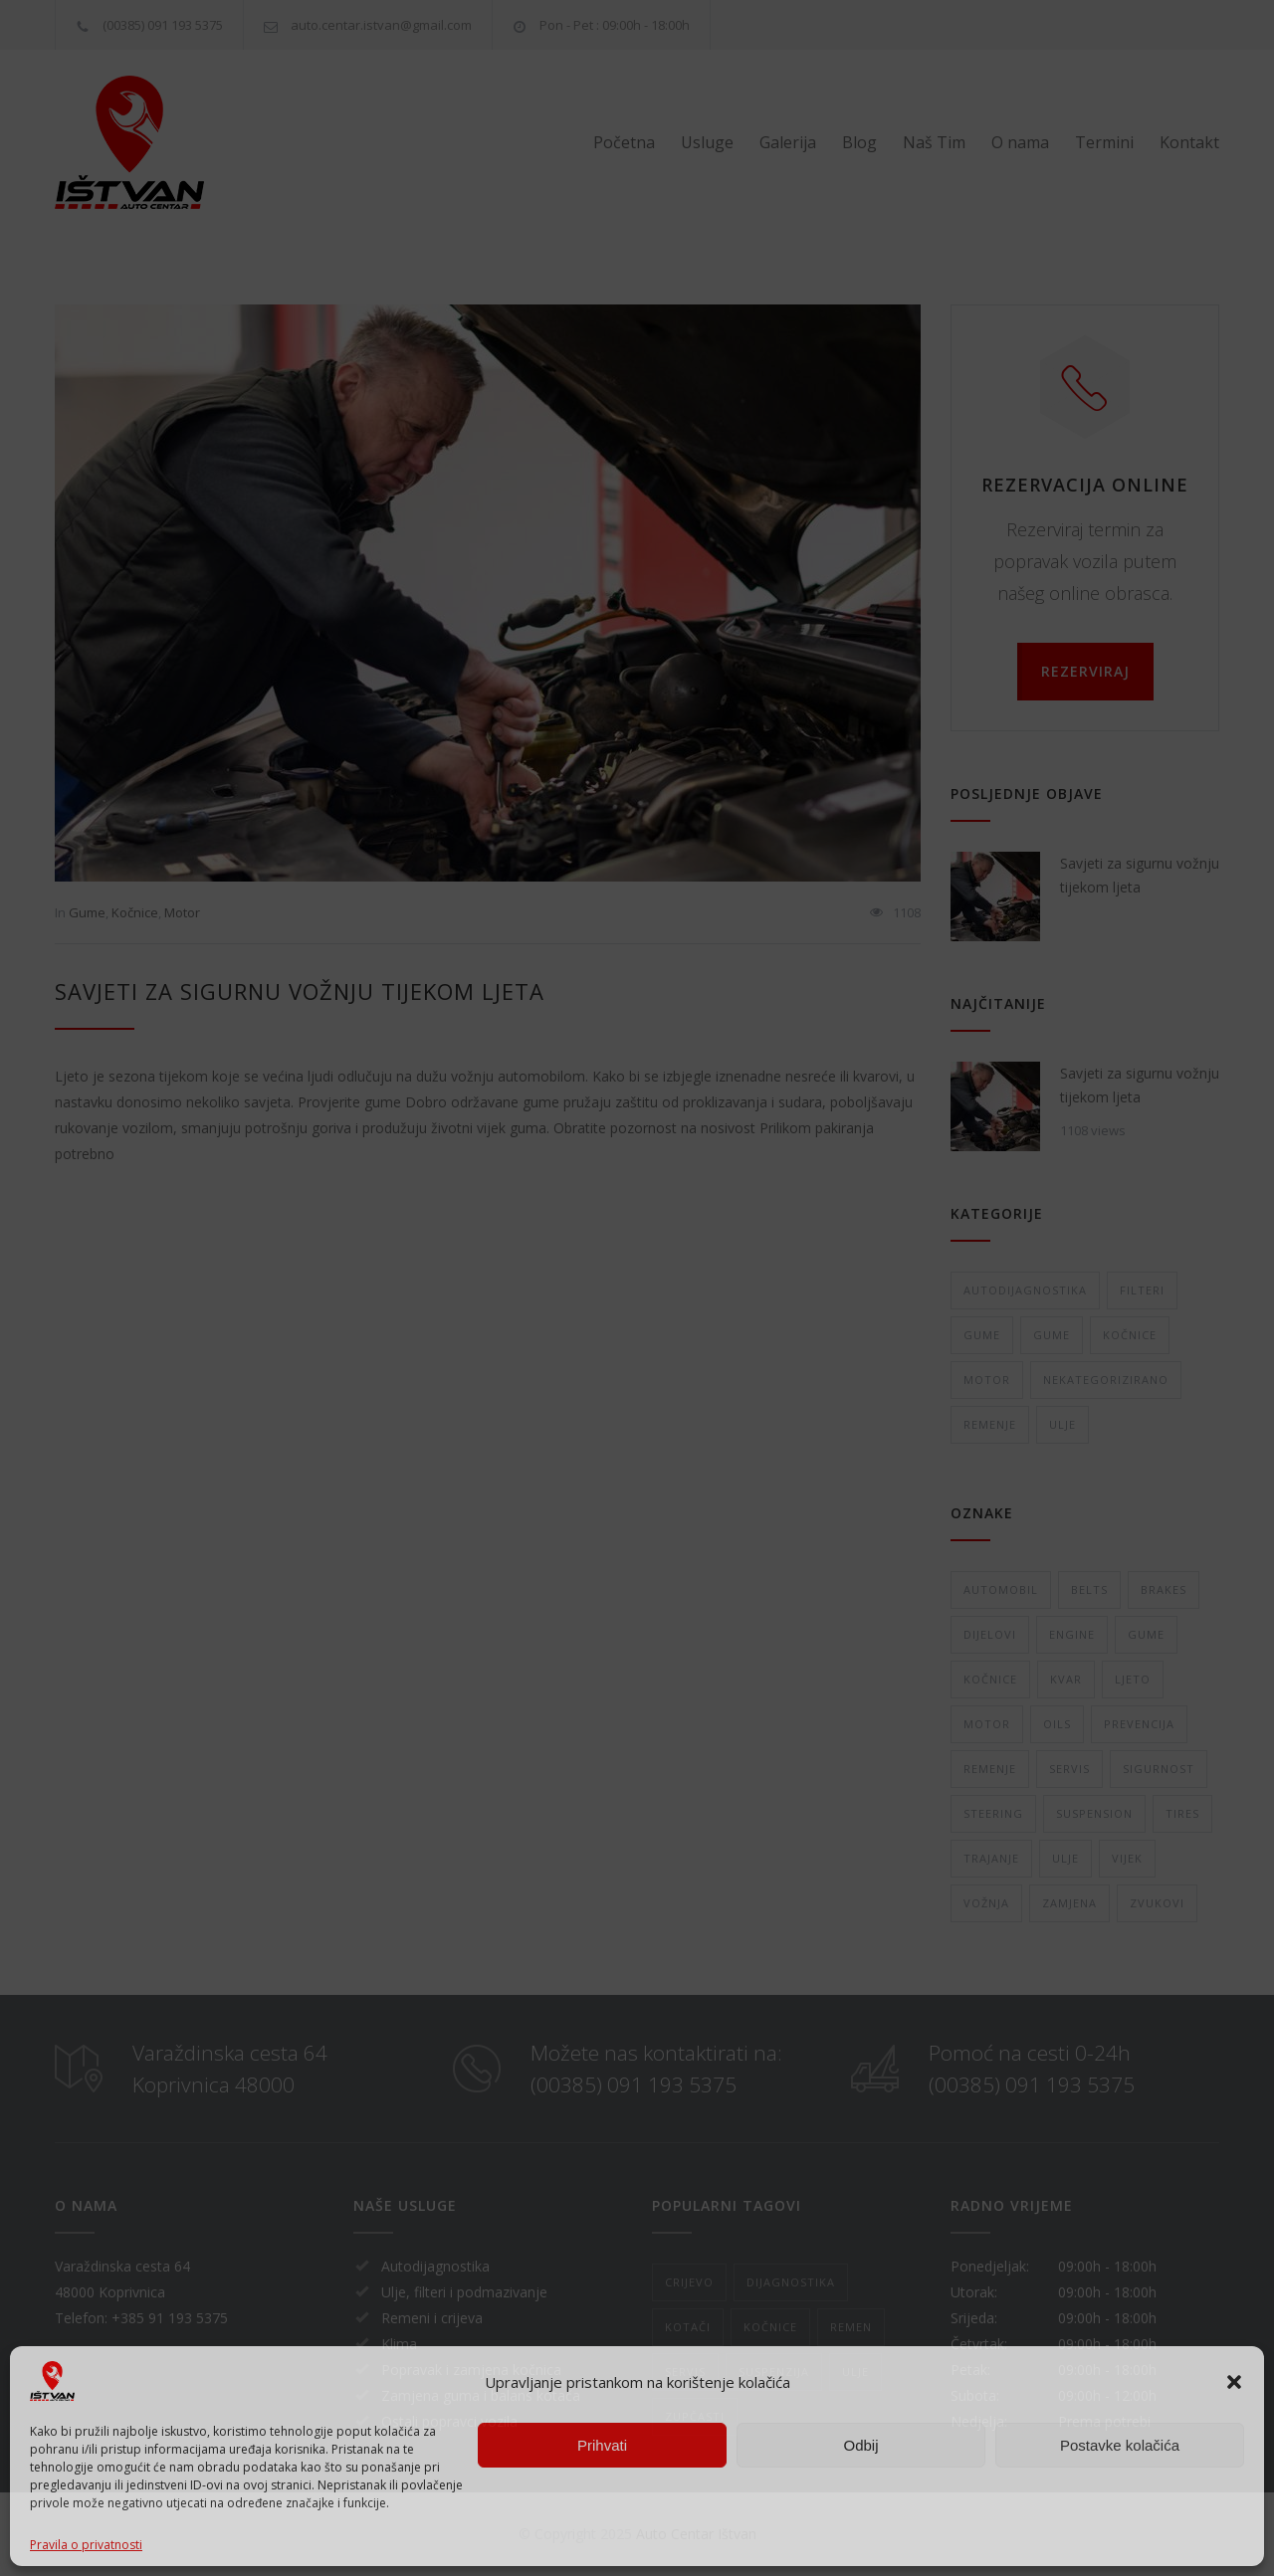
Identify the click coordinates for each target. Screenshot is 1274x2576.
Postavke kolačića (1119, 2445)
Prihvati (602, 2445)
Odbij (860, 2445)
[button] (1234, 2382)
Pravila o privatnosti (86, 2544)
